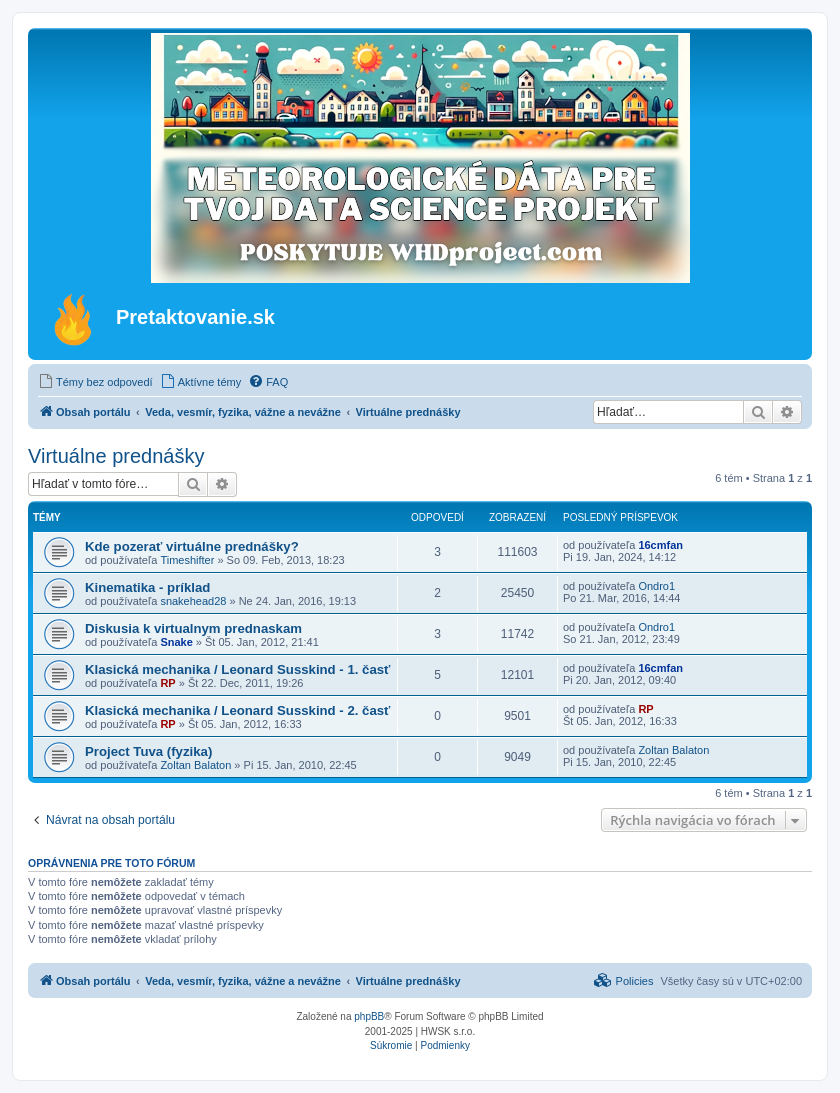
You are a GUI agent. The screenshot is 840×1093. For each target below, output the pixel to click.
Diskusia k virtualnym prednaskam (193, 628)
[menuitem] (95, 382)
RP (167, 683)
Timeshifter (187, 560)
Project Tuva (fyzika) (148, 751)
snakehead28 (193, 601)
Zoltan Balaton (195, 765)
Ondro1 (656, 586)
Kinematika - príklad (147, 587)
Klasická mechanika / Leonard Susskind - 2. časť (237, 710)
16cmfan (660, 545)
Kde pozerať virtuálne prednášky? (192, 546)
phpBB (369, 1016)
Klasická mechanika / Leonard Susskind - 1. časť (237, 669)
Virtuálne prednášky (116, 456)
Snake (176, 642)
